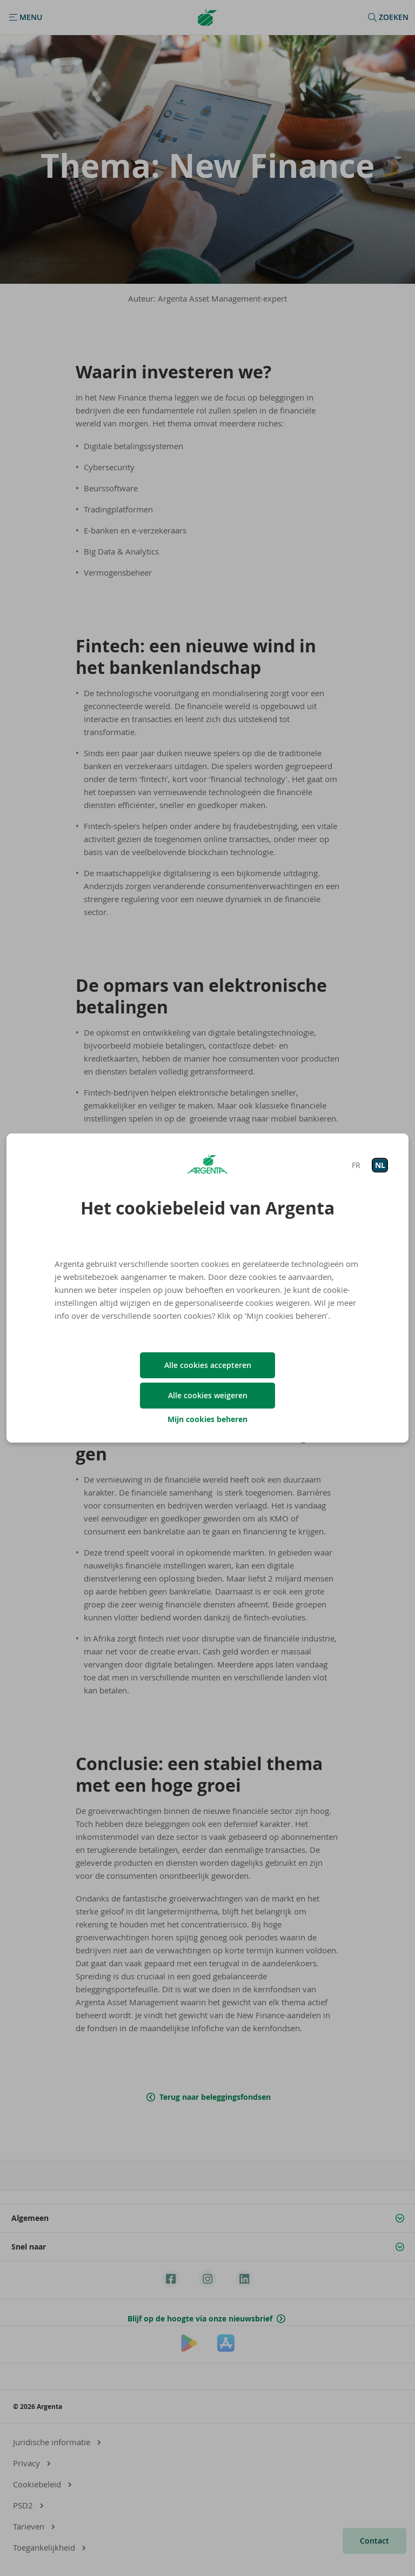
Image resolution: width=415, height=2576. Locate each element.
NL (380, 1165)
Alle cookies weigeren (207, 1395)
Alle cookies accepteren (207, 1365)
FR (356, 1165)
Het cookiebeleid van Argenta (207, 1208)
